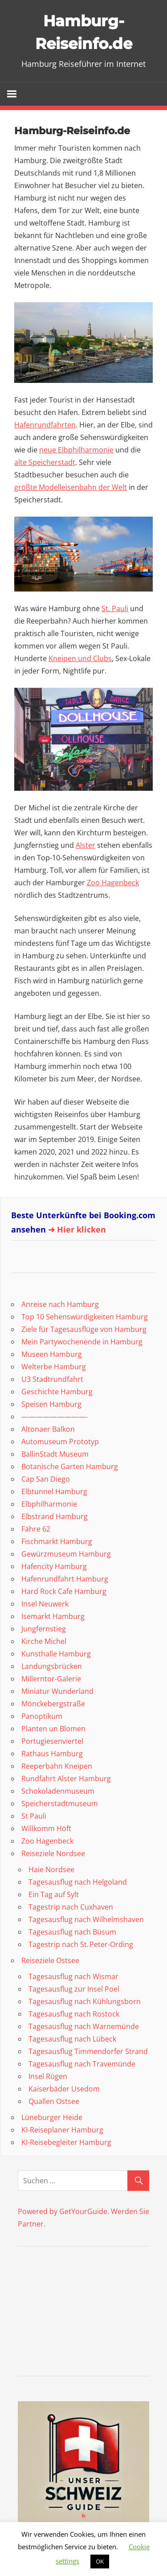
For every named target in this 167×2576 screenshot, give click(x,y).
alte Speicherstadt (44, 462)
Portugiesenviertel (52, 1741)
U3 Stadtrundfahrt (52, 1379)
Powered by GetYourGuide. (63, 2211)
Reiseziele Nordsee (53, 1853)
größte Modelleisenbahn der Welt (70, 487)
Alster (85, 845)
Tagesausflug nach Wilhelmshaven (86, 1919)
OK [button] (100, 2561)
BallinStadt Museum (55, 1454)
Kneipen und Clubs (80, 658)
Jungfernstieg (43, 1629)
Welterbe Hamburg (53, 1367)
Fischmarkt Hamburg (56, 1541)
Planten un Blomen (53, 1729)
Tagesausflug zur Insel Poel (74, 1989)
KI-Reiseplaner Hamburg (62, 2130)
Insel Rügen (48, 2076)
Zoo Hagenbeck (113, 882)
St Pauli (33, 1816)
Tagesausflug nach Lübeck (72, 2039)
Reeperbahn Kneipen (56, 1766)
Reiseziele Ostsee (50, 1960)
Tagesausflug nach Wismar (73, 1976)
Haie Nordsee (51, 1869)
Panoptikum (41, 1716)
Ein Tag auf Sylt (54, 1894)
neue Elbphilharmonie (76, 450)
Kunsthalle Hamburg (56, 1654)
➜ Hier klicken (77, 1229)
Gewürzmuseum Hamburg (66, 1554)
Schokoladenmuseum (57, 1791)
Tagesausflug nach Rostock (74, 2014)
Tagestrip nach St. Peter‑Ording (81, 1944)
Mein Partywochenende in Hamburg (82, 1342)
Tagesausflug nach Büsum (72, 1932)
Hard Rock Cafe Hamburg (63, 1591)
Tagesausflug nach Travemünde (82, 2064)
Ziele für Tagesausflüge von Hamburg (84, 1329)
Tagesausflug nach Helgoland (78, 1882)
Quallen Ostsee (54, 2101)
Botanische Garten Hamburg (69, 1466)
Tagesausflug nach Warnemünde (84, 2026)
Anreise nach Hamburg (60, 1304)
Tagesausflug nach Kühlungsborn (85, 2001)
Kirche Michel (43, 1641)
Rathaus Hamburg (52, 1753)
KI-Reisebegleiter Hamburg (66, 2142)
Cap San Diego (45, 1479)
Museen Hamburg (51, 1354)
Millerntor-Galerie (51, 1679)
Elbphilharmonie (49, 1504)
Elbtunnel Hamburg (54, 1491)
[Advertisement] (73, 2313)
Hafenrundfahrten (45, 425)
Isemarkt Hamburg (53, 1616)
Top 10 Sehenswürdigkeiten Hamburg (84, 1317)
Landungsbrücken (51, 1666)
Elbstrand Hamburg (54, 1516)
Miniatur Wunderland (57, 1691)
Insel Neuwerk (45, 1604)
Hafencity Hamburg (54, 1566)
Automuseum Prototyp (60, 1441)
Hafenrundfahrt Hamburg (64, 1579)
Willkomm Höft (46, 1828)
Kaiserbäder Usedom (64, 2089)
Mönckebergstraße (53, 1704)
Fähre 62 (35, 1529)
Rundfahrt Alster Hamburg (66, 1778)
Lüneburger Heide (51, 2117)
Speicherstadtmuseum (59, 1803)
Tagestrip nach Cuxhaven (71, 1907)
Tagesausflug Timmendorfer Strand (88, 2051)
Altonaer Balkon (48, 1429)
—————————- (54, 1417)
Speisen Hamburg (51, 1404)
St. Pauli (115, 608)
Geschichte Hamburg (57, 1392)
